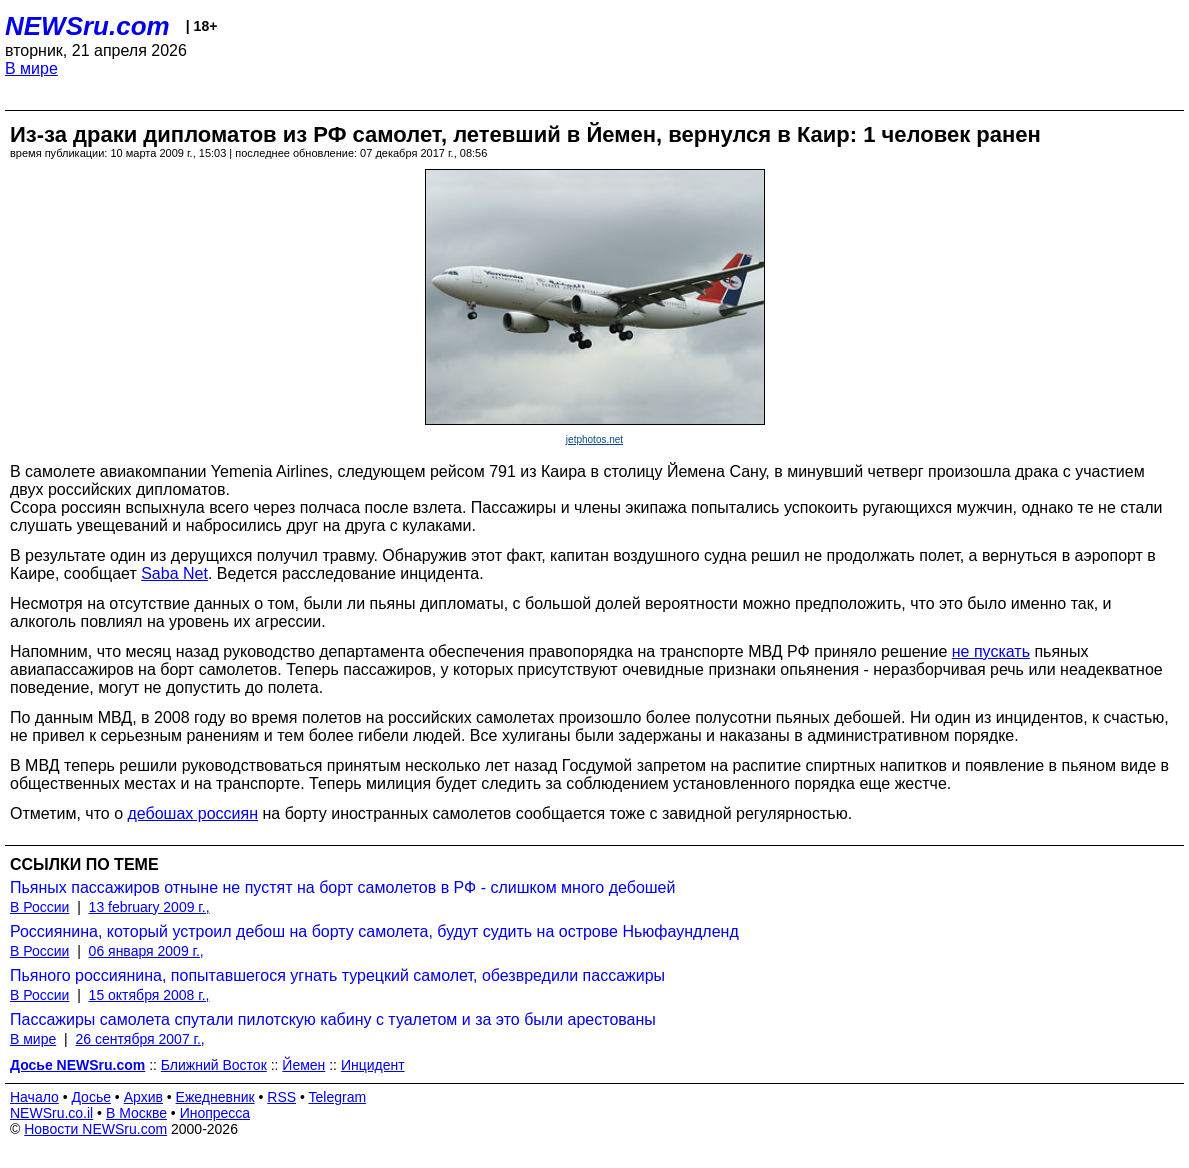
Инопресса (215, 1113)
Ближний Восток (214, 1065)
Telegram (338, 1097)
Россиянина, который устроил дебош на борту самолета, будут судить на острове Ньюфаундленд (374, 931)
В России (39, 907)
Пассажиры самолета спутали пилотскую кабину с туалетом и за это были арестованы (333, 1019)
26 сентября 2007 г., (139, 1039)
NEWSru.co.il (51, 1113)
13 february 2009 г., (149, 907)
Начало (34, 1097)
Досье (91, 1097)
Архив (143, 1097)
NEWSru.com (87, 26)
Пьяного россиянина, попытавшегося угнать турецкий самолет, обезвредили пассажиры (337, 975)
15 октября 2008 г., (149, 995)
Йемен (303, 1065)
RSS (281, 1097)
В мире (31, 68)
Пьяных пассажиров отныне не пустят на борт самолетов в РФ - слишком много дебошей (342, 887)
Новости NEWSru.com (95, 1129)
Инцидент (373, 1065)
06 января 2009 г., (146, 951)
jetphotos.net (594, 439)
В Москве (136, 1113)
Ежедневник (215, 1097)
